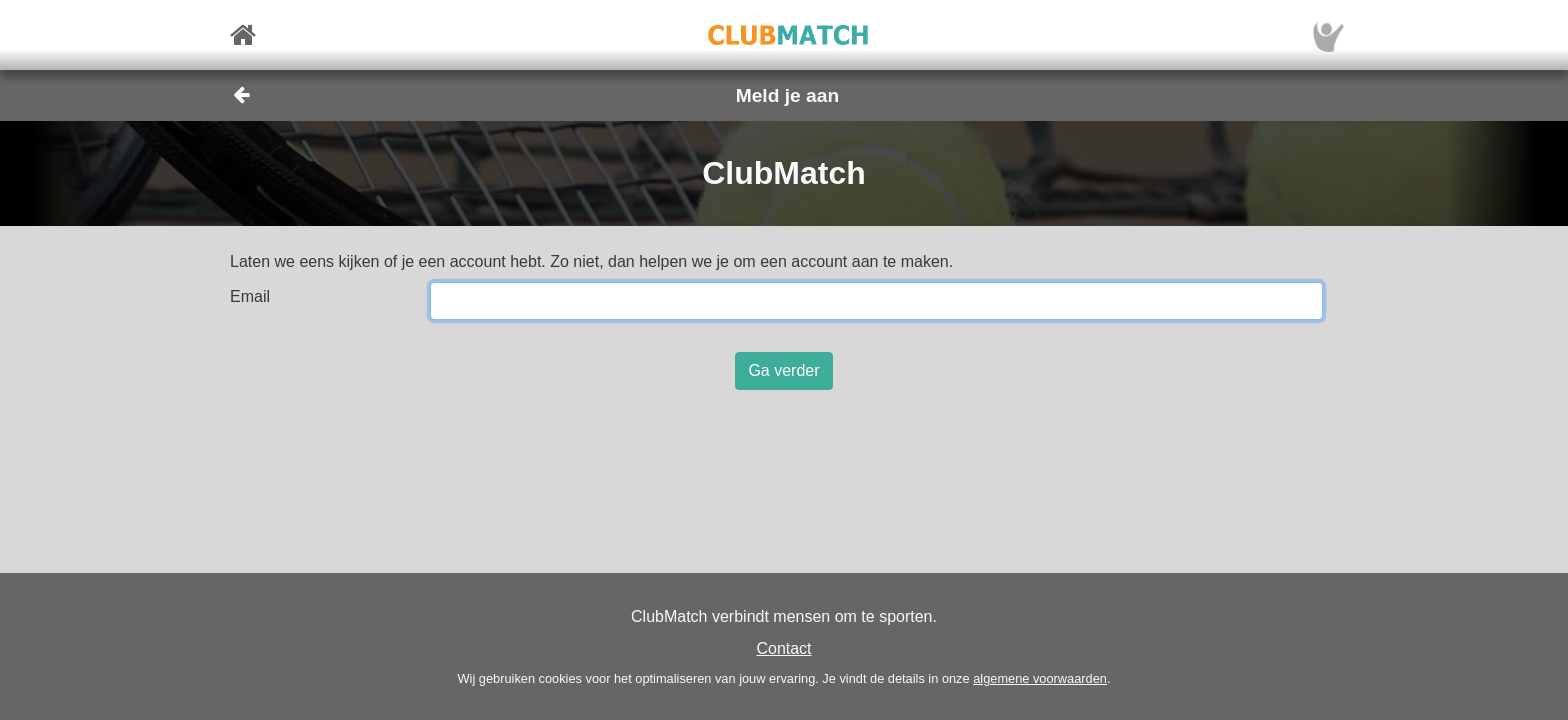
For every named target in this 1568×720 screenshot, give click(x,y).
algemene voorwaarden (1040, 678)
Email (250, 296)
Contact (783, 648)
